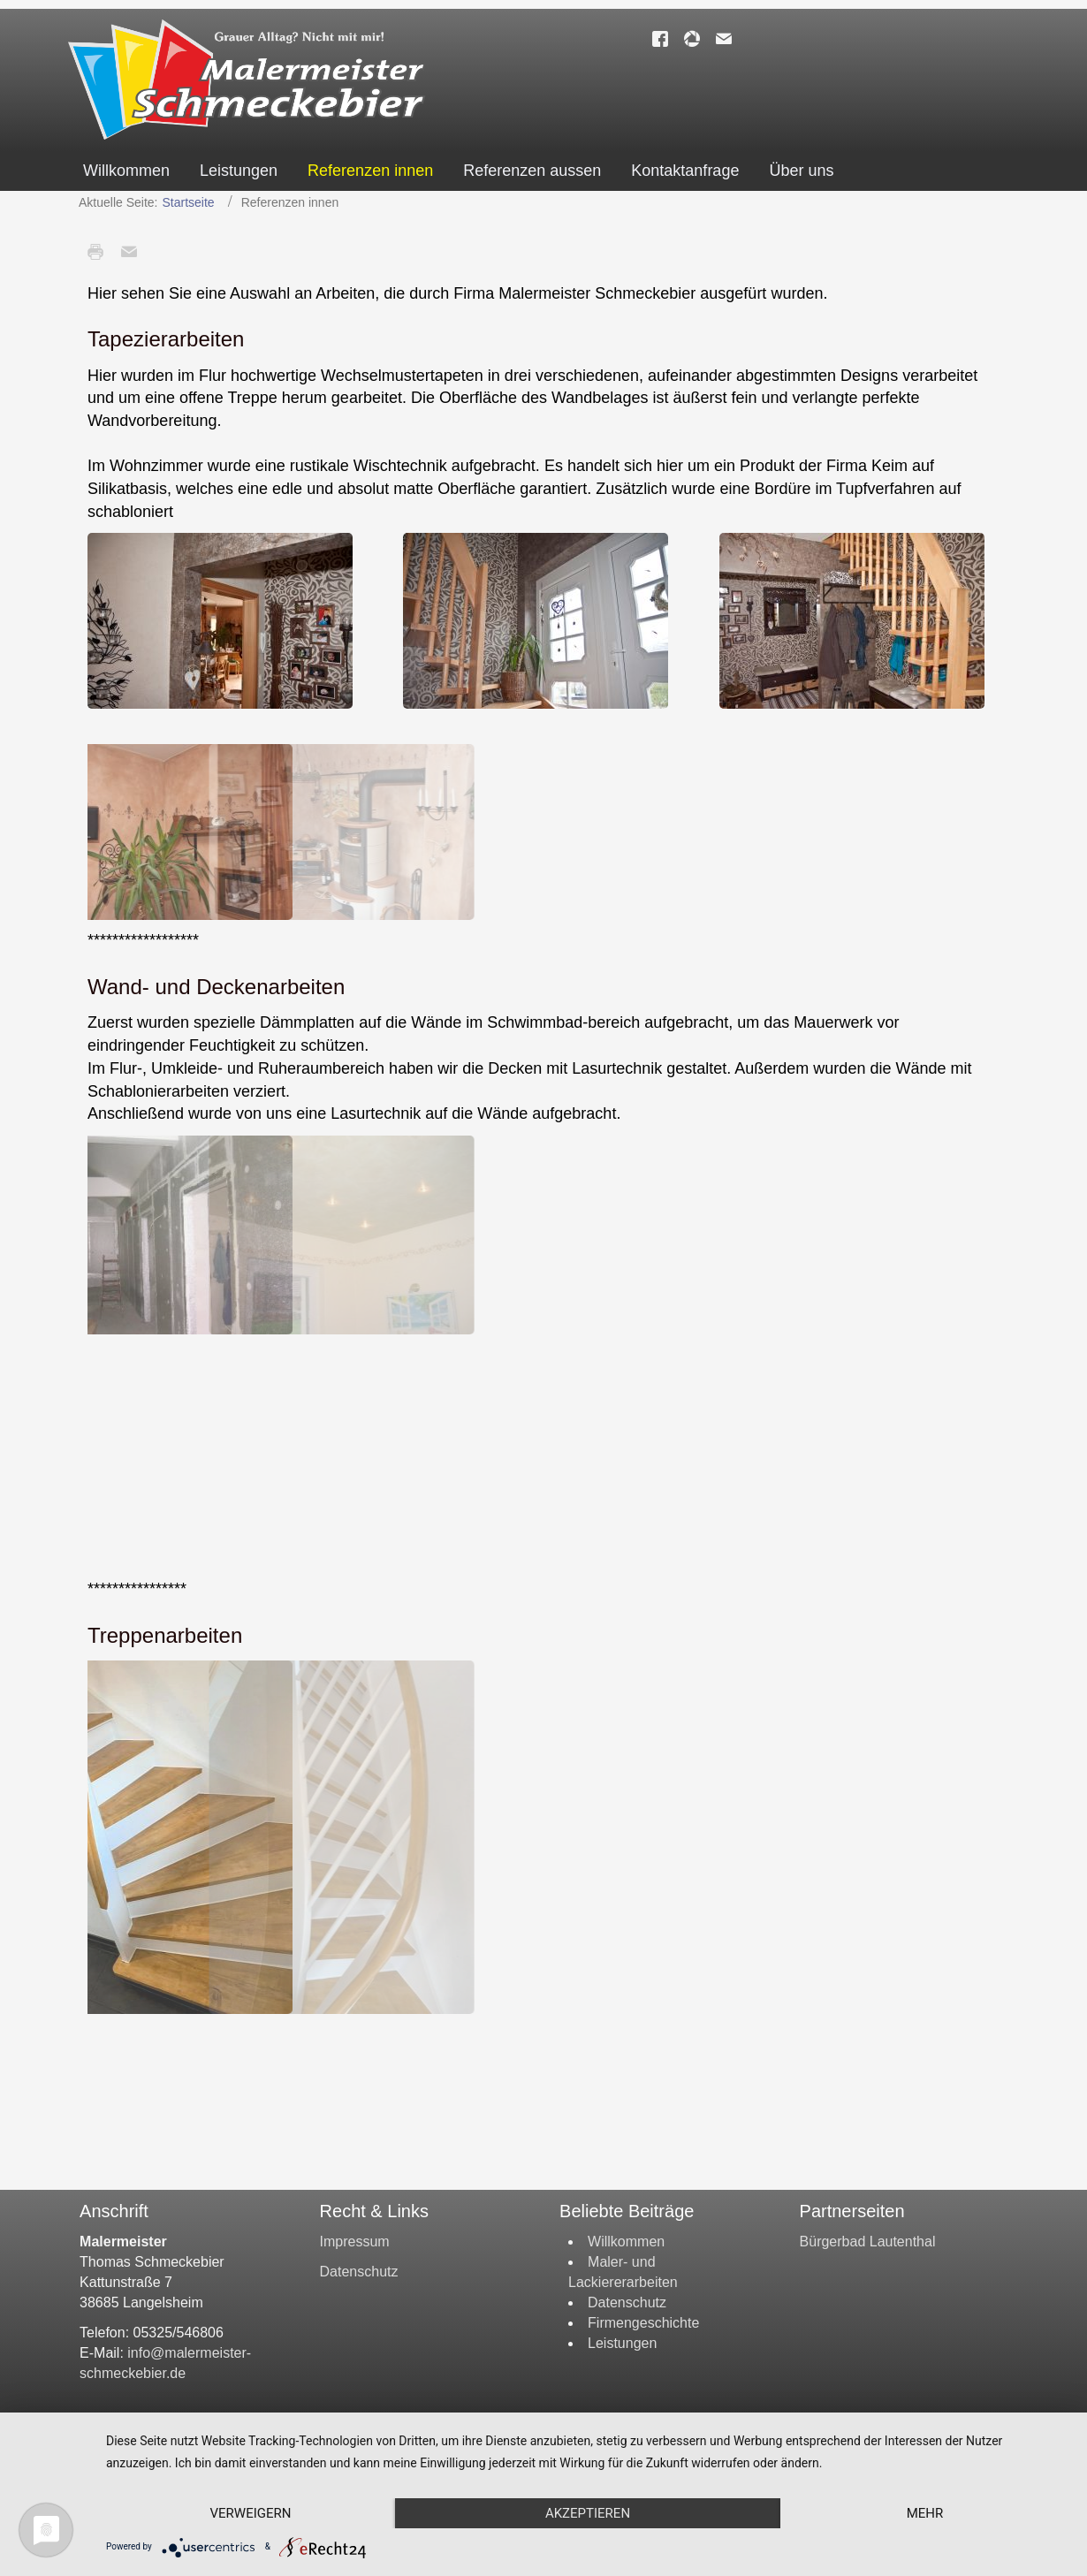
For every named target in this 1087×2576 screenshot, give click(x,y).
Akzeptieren (587, 2513)
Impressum (355, 2241)
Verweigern (251, 2513)
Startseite (189, 202)
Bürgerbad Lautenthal (868, 2241)
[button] (220, 621)
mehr (925, 2513)
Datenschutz (359, 2271)
